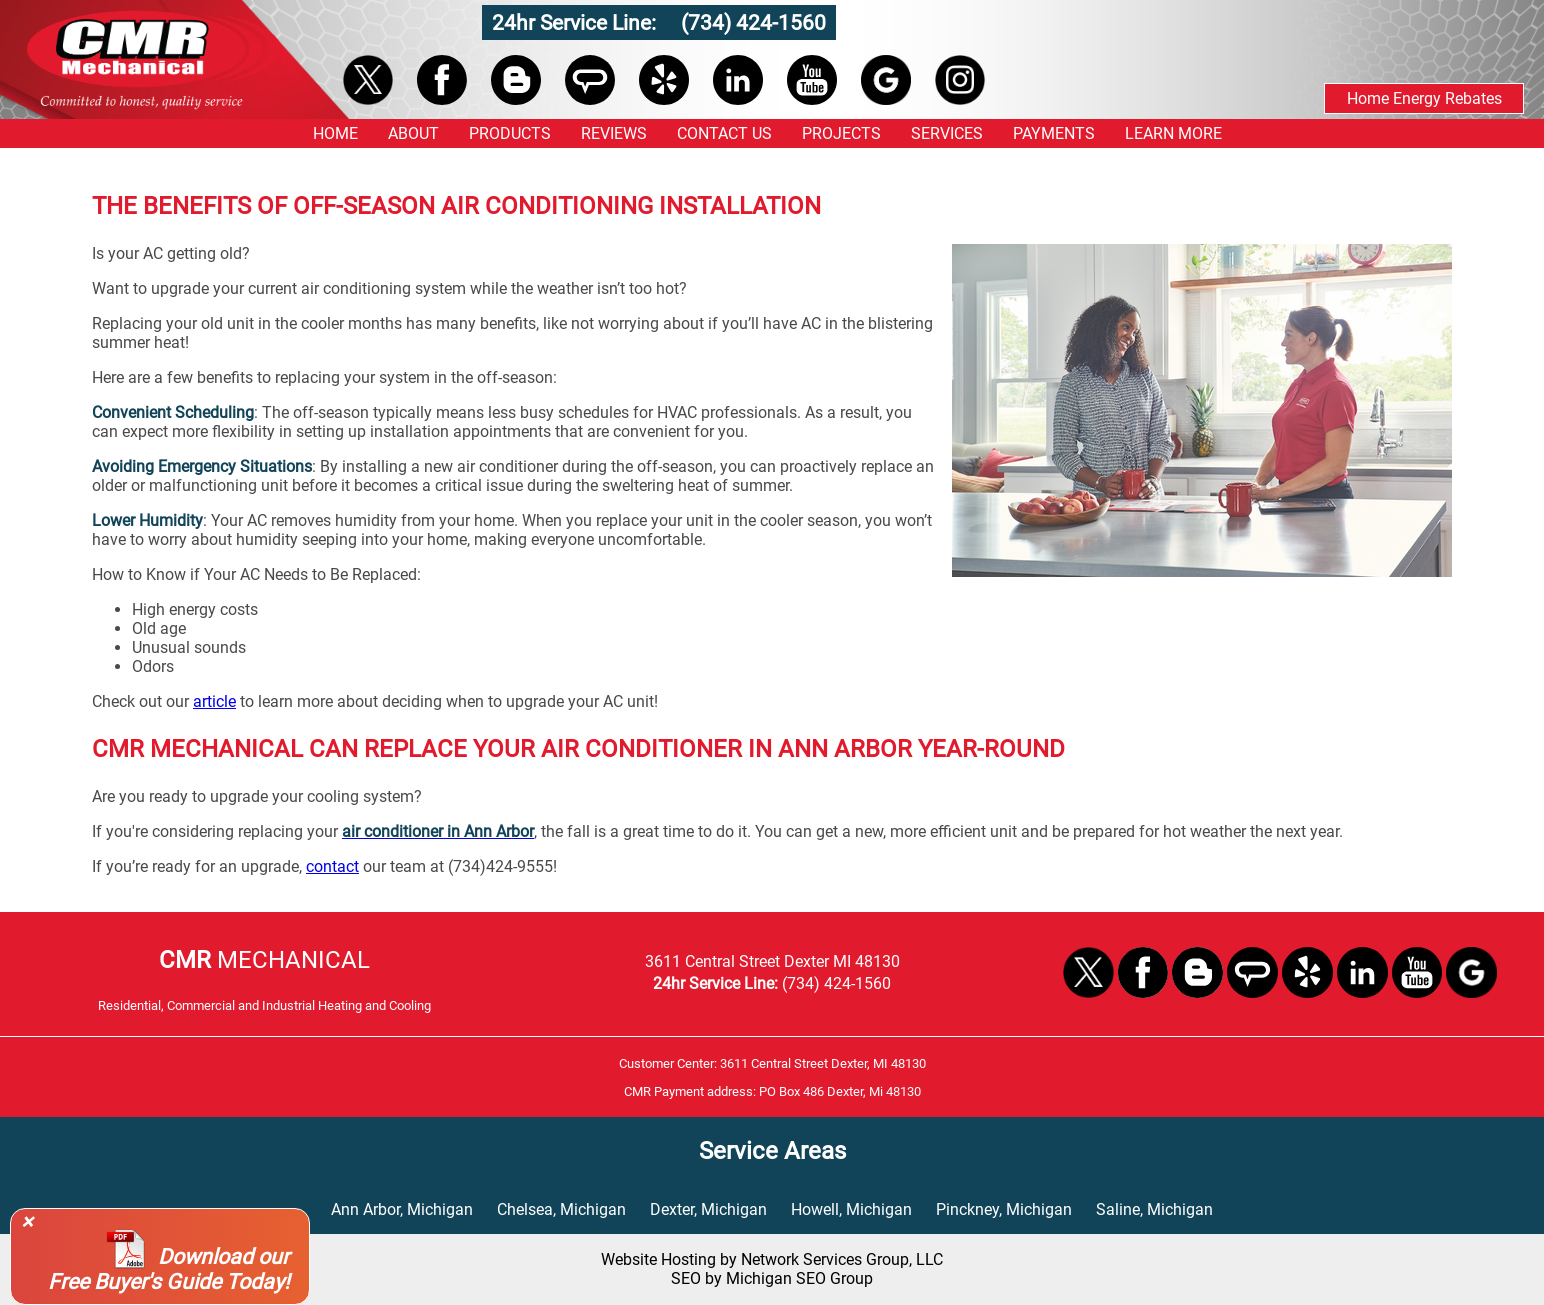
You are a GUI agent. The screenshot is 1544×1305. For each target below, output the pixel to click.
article (214, 701)
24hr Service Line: (576, 22)
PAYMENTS (1054, 133)
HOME (335, 133)
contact (332, 866)
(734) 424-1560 (753, 22)
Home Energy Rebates (1424, 98)
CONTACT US (724, 133)
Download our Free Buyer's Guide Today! (168, 1269)
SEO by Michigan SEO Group (772, 1278)
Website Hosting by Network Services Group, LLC (772, 1259)
